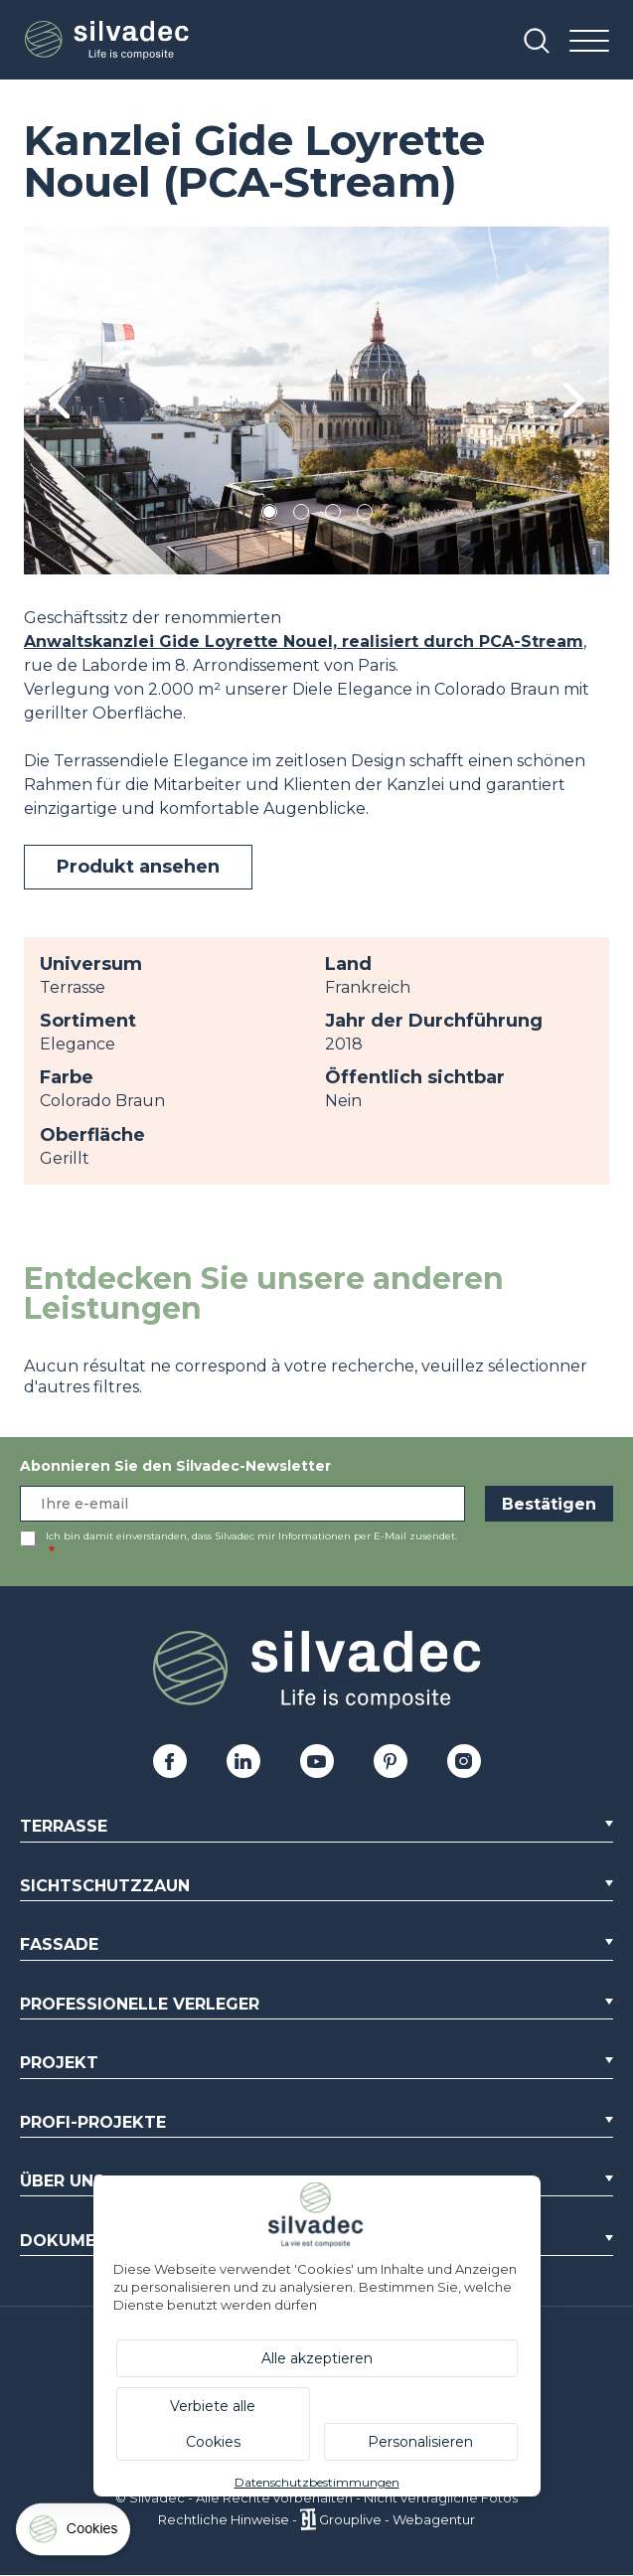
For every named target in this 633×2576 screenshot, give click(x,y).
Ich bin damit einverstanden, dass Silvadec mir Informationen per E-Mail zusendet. (251, 1536)
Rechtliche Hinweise (223, 2519)
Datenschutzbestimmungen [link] (317, 2482)
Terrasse (63, 1826)
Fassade (59, 1944)
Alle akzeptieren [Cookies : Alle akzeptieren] (317, 2358)
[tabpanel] (316, 400)
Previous (59, 401)
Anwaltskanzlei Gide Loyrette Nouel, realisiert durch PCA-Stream (303, 641)
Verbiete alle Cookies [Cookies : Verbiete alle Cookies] (212, 2424)
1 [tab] (269, 515)
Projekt (59, 2062)
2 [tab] (301, 515)
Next (573, 400)
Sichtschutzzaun (105, 1885)
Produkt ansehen (138, 867)
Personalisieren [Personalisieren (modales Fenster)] (420, 2442)
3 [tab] (333, 515)
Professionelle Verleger (139, 2004)
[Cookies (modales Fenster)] (74, 2534)
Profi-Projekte (93, 2122)
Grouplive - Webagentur (397, 2519)
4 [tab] (365, 515)
